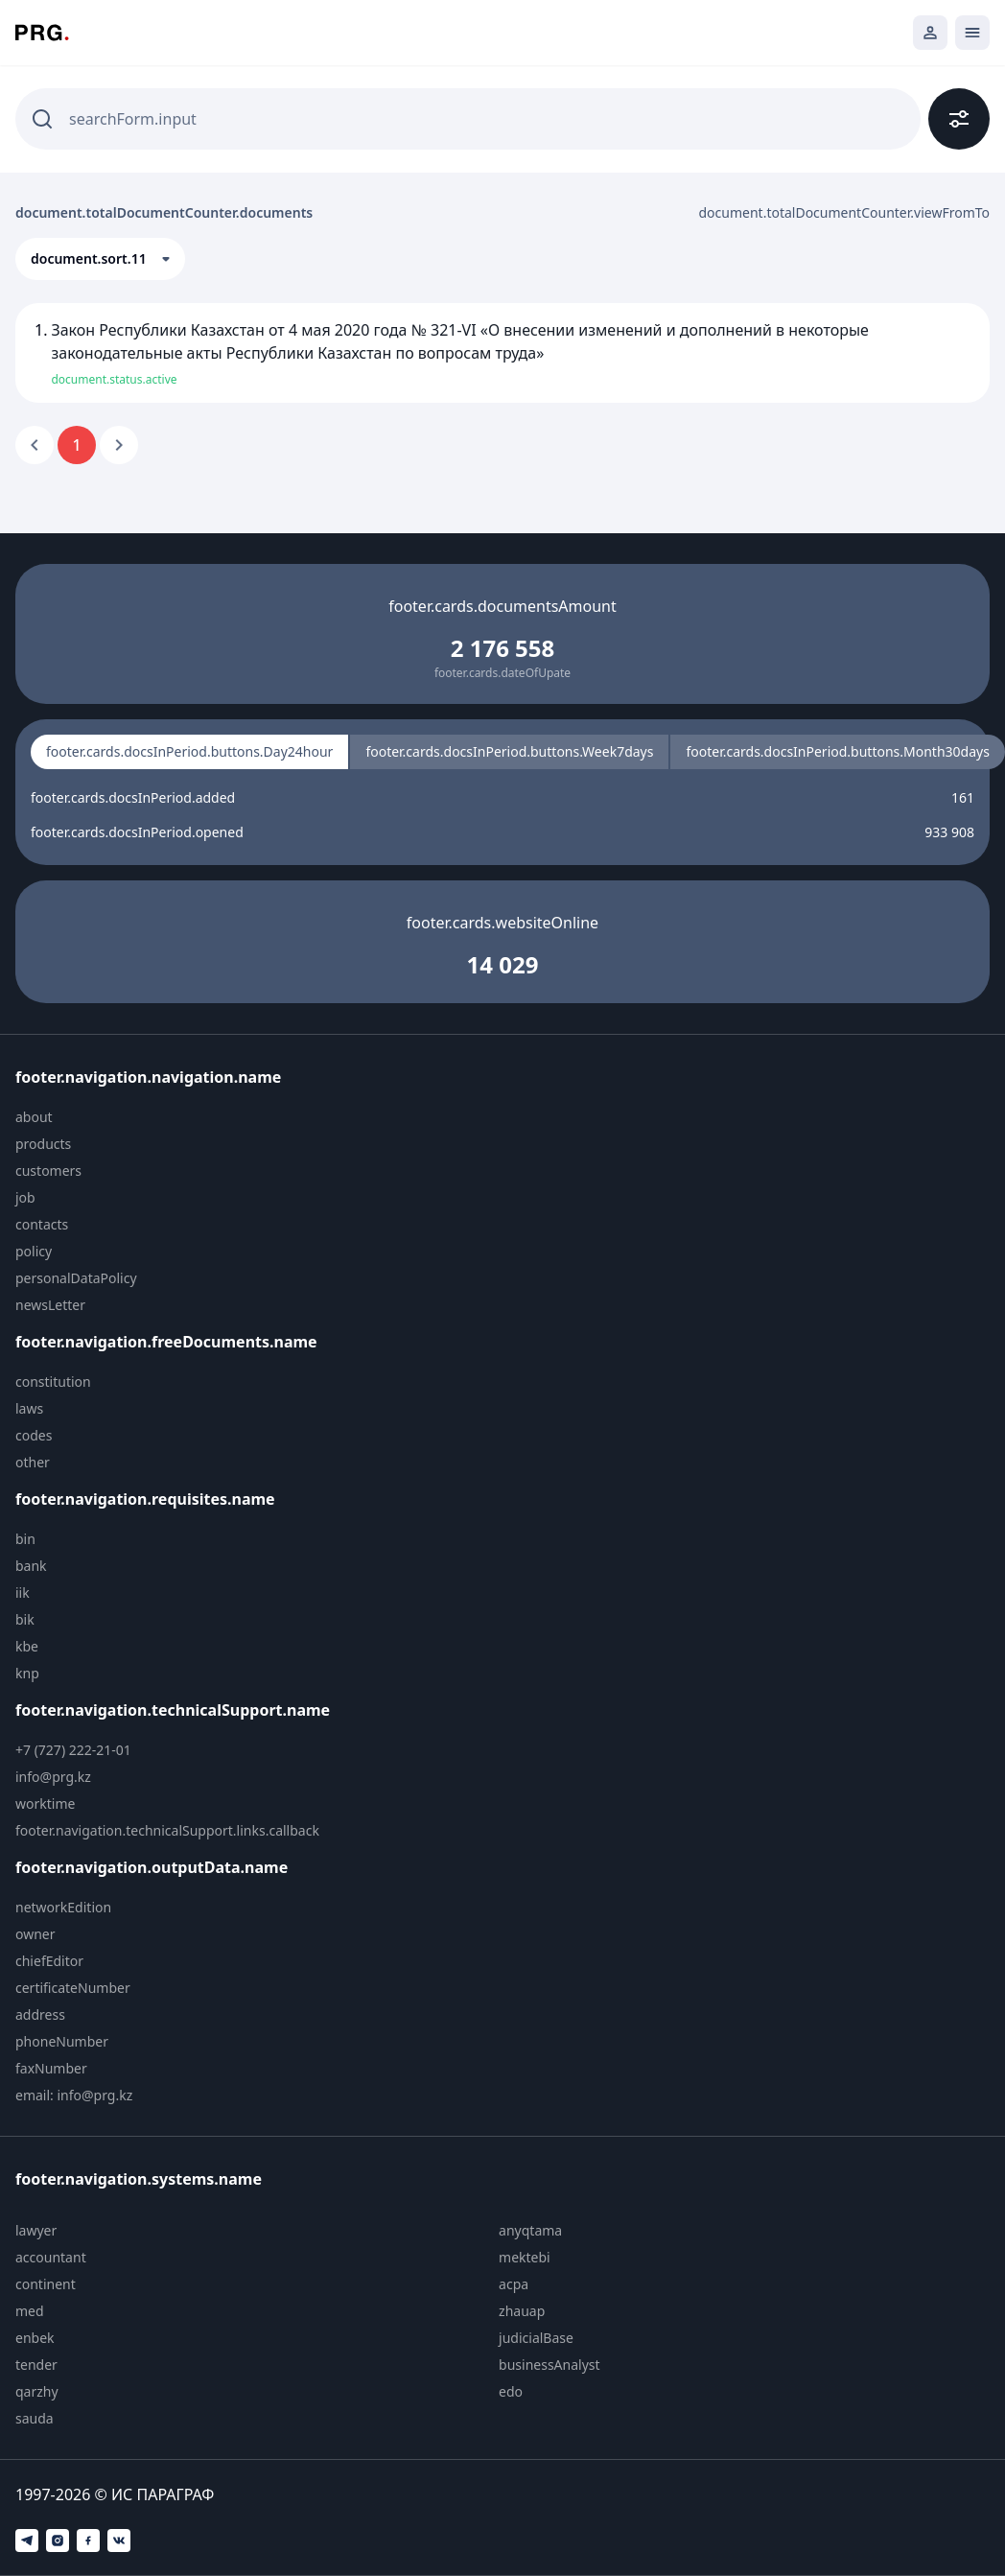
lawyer (36, 2230)
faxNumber (51, 2068)
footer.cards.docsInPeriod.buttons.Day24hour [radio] (189, 751)
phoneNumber (61, 2041)
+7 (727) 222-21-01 (73, 1750)
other (32, 1462)
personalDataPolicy (76, 1278)
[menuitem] (179, 1117)
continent (45, 2284)
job (25, 1197)
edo (511, 2391)
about (34, 1117)
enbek (35, 2338)
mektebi (524, 2257)
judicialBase (536, 2338)
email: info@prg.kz (73, 2095)
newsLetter (50, 1305)
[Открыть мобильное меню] (972, 32)
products (43, 1144)
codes (33, 1435)
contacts (41, 1224)
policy (33, 1251)
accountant (50, 2257)
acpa (513, 2284)
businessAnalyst (549, 2364)
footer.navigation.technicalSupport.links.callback (167, 1830)
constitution (53, 1381)
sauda (34, 2418)
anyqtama (530, 2230)
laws (29, 1408)
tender (36, 2364)
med (29, 2311)
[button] (100, 259)
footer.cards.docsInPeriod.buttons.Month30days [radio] (837, 751)
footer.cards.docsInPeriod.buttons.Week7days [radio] (509, 751)
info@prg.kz (53, 1777)
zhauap (522, 2311)
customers (48, 1170)
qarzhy (36, 2391)
